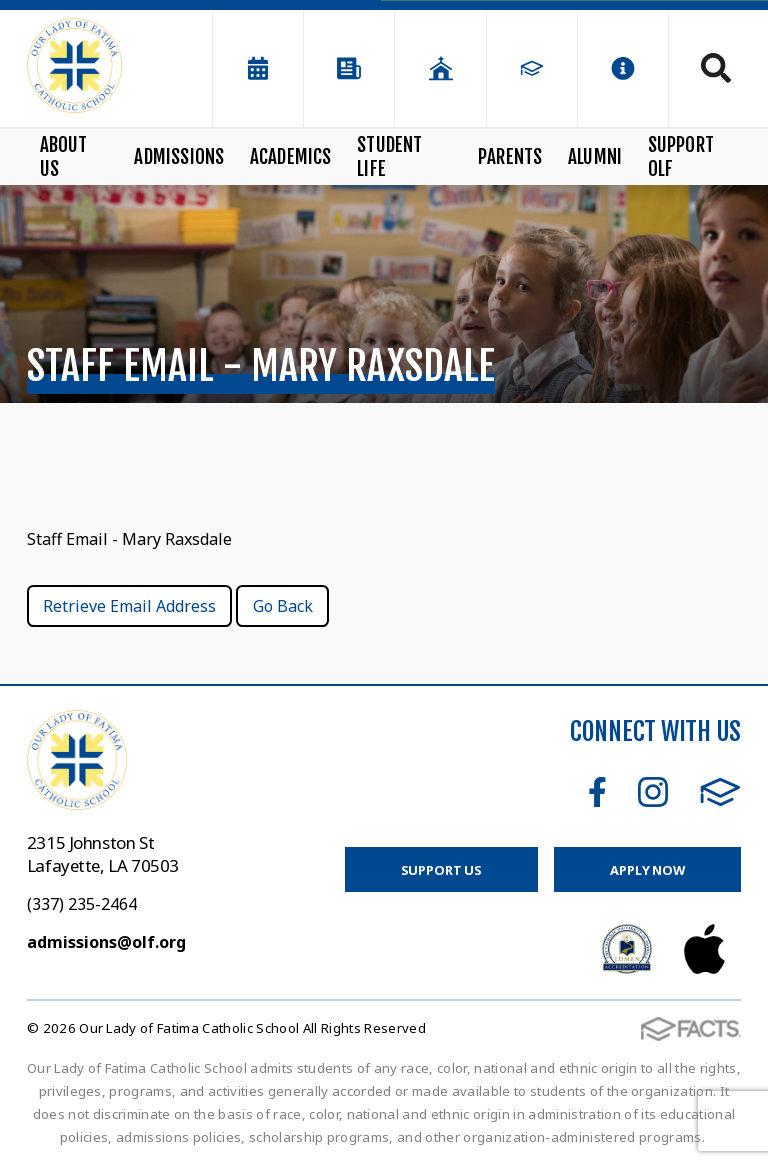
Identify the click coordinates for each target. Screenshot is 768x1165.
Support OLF (681, 157)
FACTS (720, 792)
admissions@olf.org (106, 942)
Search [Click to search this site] (716, 68)
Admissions (179, 157)
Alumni (595, 157)
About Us (64, 157)
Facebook (597, 792)
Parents (510, 157)
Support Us (442, 870)
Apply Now (647, 870)
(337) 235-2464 (82, 904)
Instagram (653, 792)
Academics (291, 157)
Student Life (389, 157)
